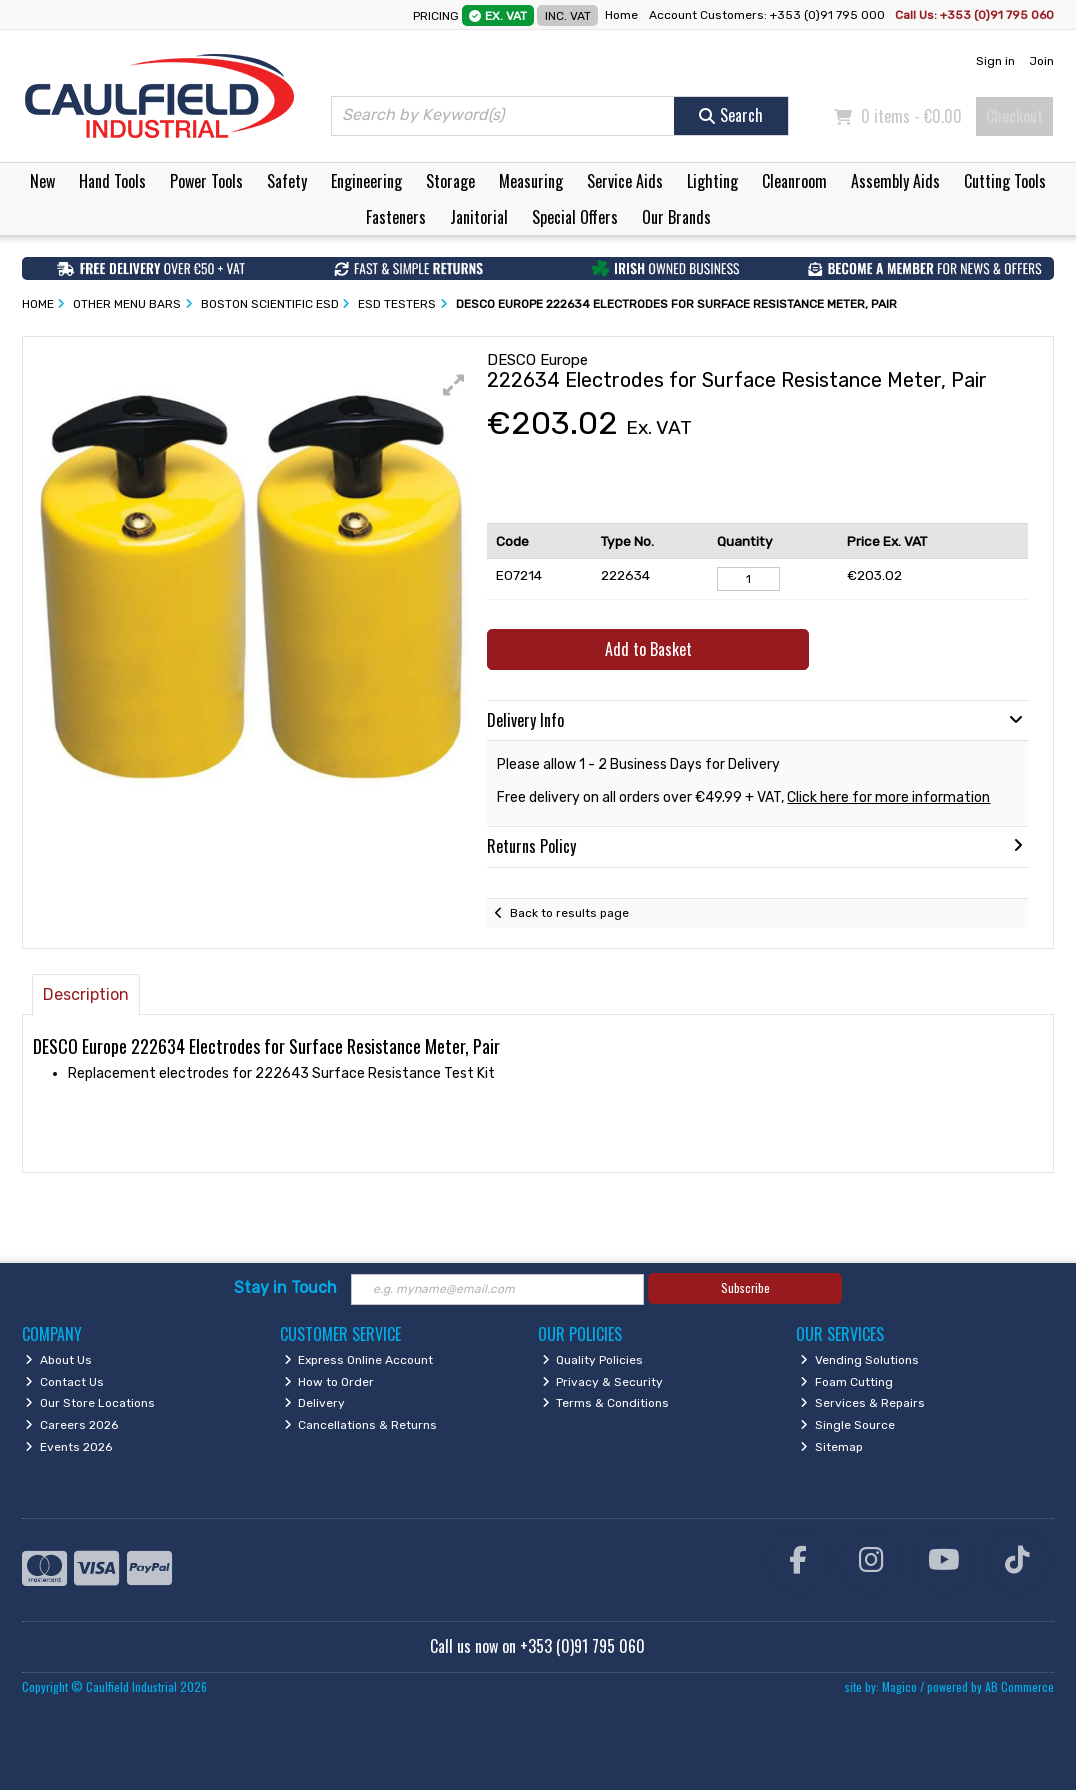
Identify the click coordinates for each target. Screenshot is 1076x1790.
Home (621, 15)
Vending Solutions (859, 1360)
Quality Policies (593, 1360)
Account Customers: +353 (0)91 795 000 (768, 15)
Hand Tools (112, 181)
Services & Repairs (862, 1403)
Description (86, 994)
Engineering (366, 181)
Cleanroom (794, 181)
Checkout (1014, 116)
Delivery (315, 1403)
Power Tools (206, 181)
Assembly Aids (895, 181)
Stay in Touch (285, 1287)
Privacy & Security (603, 1382)
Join (1041, 61)
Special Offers (575, 217)
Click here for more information (888, 797)
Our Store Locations (90, 1403)
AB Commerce (1019, 1686)
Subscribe (745, 1287)
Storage (450, 181)
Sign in (995, 61)
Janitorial (479, 217)
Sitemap (831, 1447)
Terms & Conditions (606, 1403)
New (42, 181)
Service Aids (625, 181)
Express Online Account (359, 1360)
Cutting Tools (1005, 181)
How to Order (329, 1382)
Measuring (531, 181)
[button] (454, 385)
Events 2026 (68, 1447)
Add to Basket (648, 649)
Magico (899, 1686)
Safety (287, 181)
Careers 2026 (71, 1425)
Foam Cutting (846, 1382)
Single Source (847, 1425)
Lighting (712, 181)
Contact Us (64, 1382)
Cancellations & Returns (361, 1425)
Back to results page (569, 913)
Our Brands (676, 217)
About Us (58, 1360)
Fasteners (396, 217)
